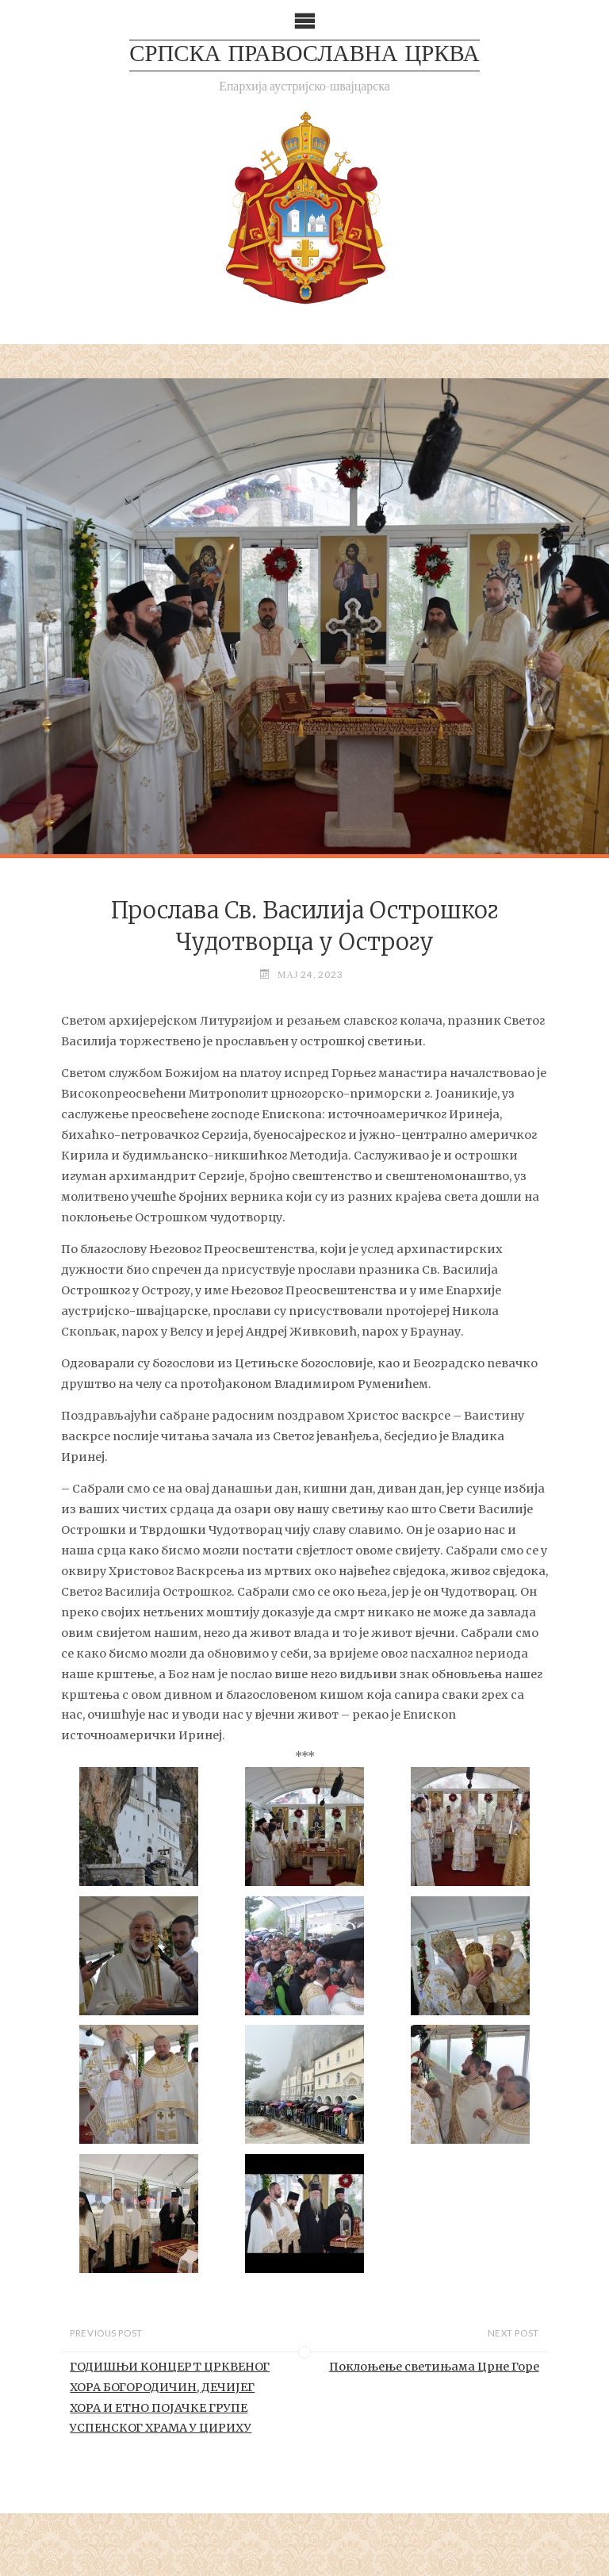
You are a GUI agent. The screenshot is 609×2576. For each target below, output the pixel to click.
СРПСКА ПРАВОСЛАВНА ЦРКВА (304, 55)
